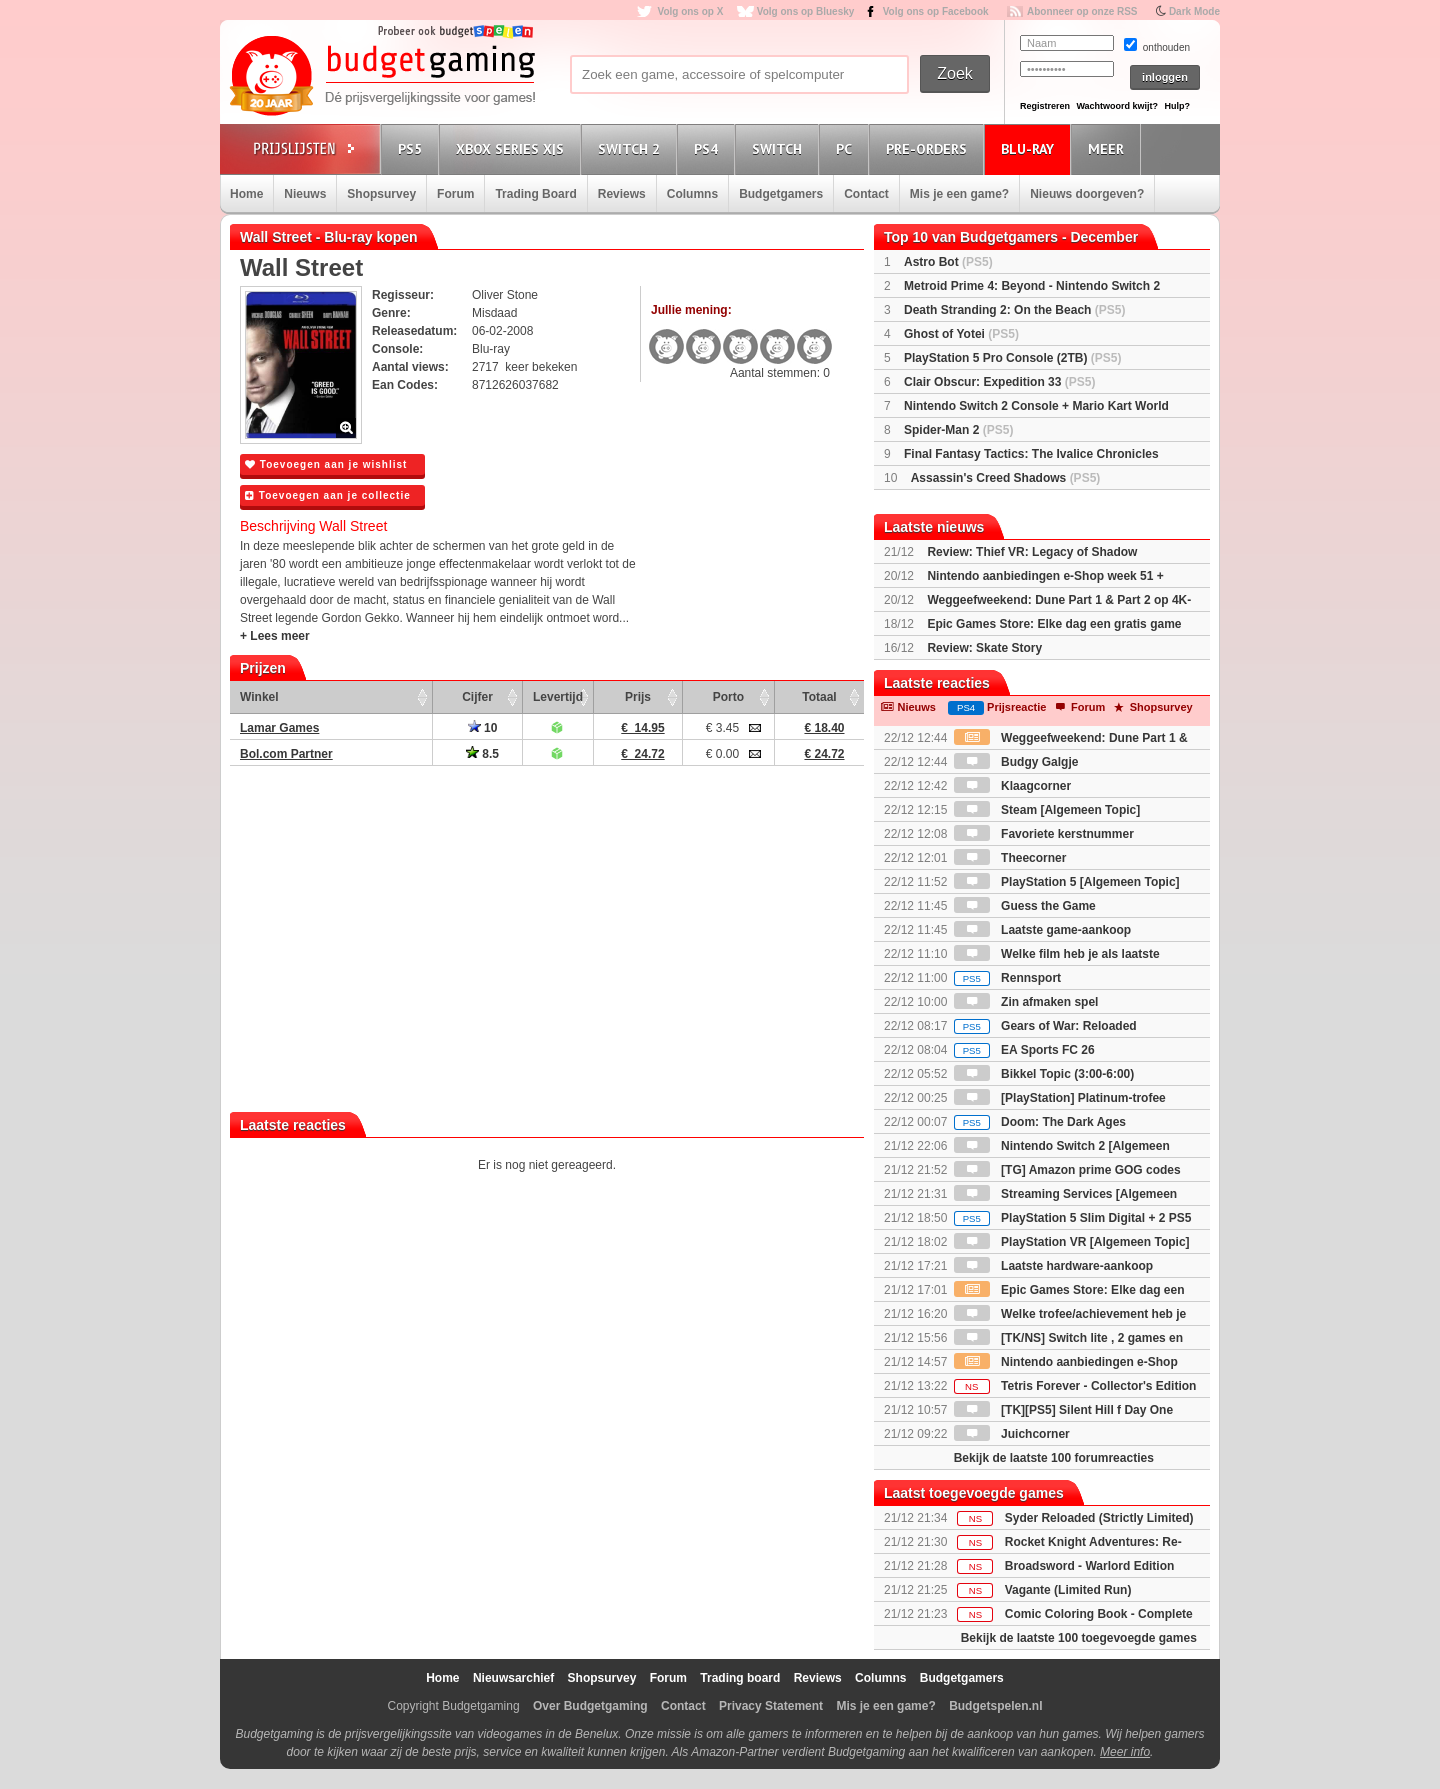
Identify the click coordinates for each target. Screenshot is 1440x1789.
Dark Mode (1194, 11)
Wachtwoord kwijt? (1117, 106)
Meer (1109, 148)
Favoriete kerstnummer (1044, 834)
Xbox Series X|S (513, 148)
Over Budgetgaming (590, 1706)
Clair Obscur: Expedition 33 (999, 382)
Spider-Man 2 (958, 430)
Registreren (1045, 106)
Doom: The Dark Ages (1040, 1122)
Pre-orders (929, 148)
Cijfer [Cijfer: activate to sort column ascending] (477, 697)
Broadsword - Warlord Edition (1090, 1566)
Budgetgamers (781, 194)
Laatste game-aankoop (1042, 930)
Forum (455, 194)
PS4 (709, 148)
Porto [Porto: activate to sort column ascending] (728, 697)
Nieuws (305, 194)
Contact (866, 194)
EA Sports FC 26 (1024, 1050)
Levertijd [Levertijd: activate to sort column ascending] (558, 697)
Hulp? (1177, 106)
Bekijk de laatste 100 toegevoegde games (1079, 1638)
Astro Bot (948, 262)
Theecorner (1010, 858)
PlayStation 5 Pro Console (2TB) (1012, 358)
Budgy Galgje (1016, 762)
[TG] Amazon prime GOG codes (1067, 1170)
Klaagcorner (1012, 786)
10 (483, 728)
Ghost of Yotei (961, 334)
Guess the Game (1025, 906)
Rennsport (1007, 978)
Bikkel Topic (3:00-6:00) (1044, 1074)
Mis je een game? (959, 194)
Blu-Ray (1030, 148)
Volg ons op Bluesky (806, 11)
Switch (780, 148)
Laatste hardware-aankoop (1053, 1266)
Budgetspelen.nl (995, 1706)
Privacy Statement (771, 1706)
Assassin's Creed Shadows (1006, 478)
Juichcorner (1012, 1434)
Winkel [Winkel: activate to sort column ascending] (259, 697)
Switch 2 (632, 148)
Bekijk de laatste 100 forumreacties (1054, 1458)
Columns (692, 194)
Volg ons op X (690, 11)
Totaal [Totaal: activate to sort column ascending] (819, 697)
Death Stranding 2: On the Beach (1014, 310)
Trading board (740, 1678)
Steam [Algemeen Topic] (1047, 810)
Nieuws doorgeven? (1087, 194)
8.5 (482, 754)
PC (847, 148)
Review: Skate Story (984, 648)
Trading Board (535, 194)
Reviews (622, 194)
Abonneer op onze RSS (1082, 11)
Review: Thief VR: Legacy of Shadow (1032, 552)
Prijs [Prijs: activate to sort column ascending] (638, 697)
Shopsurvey (381, 194)
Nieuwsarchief (513, 1678)
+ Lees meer (275, 636)
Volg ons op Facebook (936, 11)
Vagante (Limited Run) (1068, 1590)
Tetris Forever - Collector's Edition (1075, 1386)
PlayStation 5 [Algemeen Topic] (1067, 882)
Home (246, 194)
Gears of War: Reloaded (1045, 1026)
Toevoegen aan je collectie (328, 495)
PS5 (413, 148)
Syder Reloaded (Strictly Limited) (1099, 1518)
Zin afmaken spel (1026, 1002)
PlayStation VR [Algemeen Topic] (1072, 1242)
